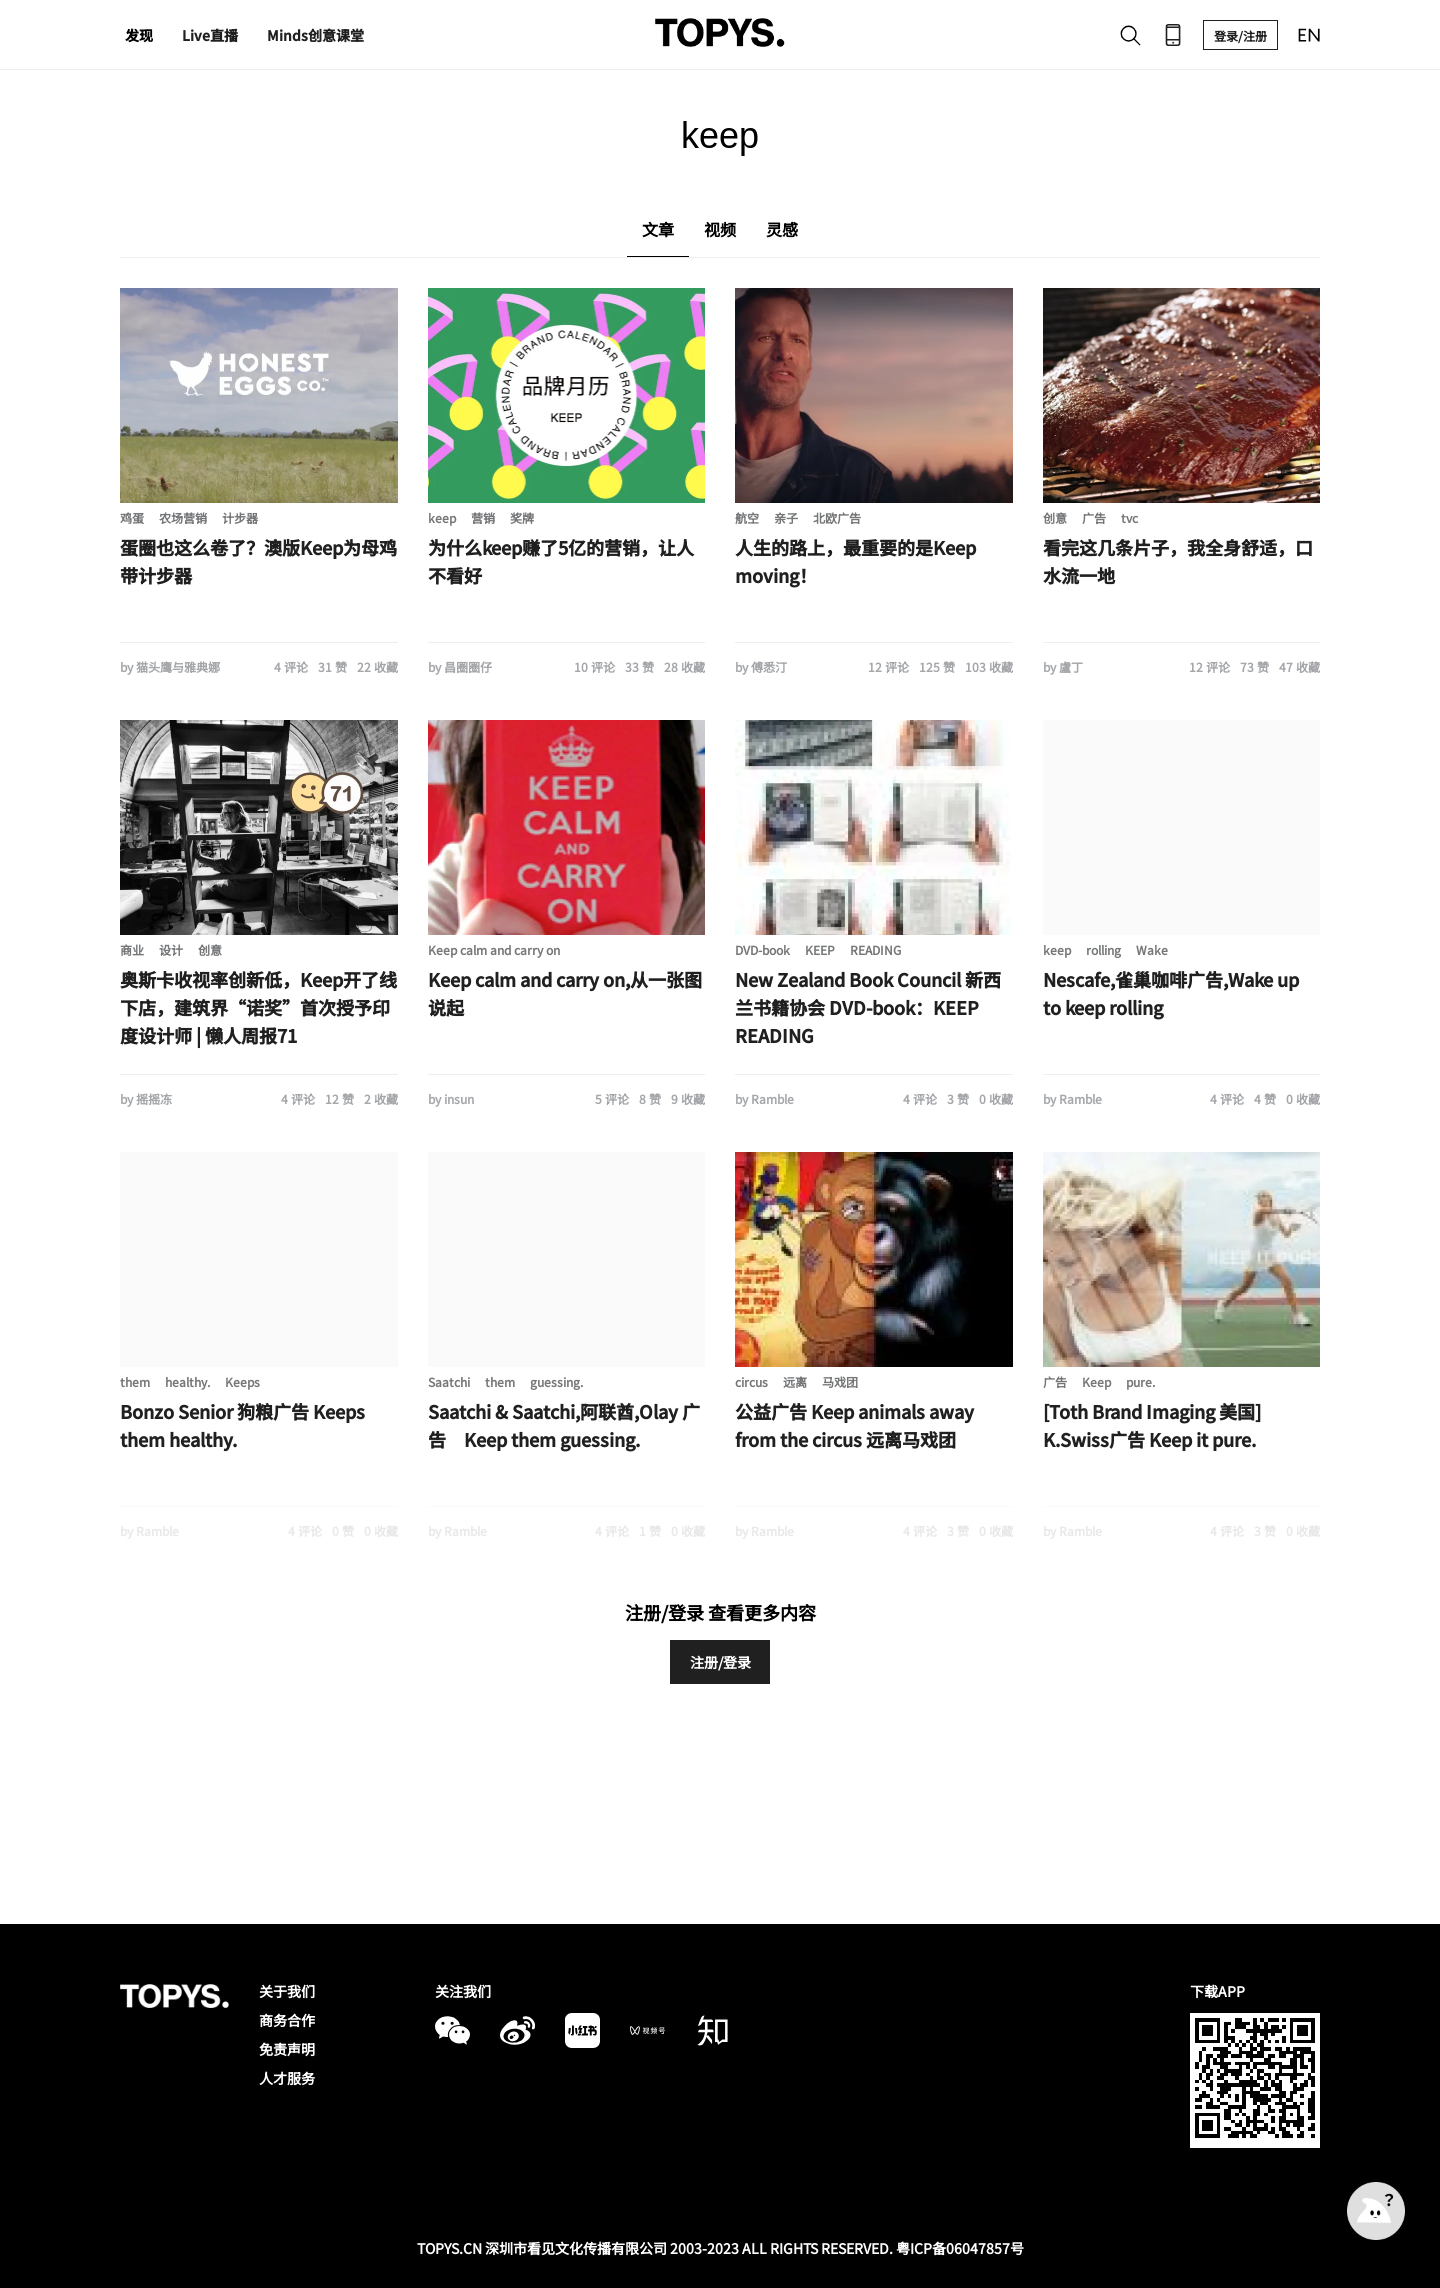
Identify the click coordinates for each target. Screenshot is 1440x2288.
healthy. (187, 1381)
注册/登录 (720, 1662)
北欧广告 (837, 517)
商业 (132, 949)
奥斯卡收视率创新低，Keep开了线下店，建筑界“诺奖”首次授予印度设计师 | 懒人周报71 (258, 1007)
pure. (1140, 1381)
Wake (1152, 949)
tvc (1129, 517)
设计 (171, 949)
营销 (483, 517)
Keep (1096, 1381)
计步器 (240, 517)
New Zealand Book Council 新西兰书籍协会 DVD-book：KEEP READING (868, 1007)
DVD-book (762, 949)
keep (442, 517)
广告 (1094, 517)
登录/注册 (1240, 35)
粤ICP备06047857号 (960, 2248)
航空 (747, 517)
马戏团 (840, 1381)
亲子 (786, 517)
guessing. (556, 1381)
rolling (1103, 949)
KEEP (820, 949)
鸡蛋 (132, 517)
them (135, 1381)
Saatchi (449, 1381)
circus (751, 1381)
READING (875, 949)
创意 (1055, 517)
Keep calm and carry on (494, 949)
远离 (795, 1381)
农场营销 (183, 517)
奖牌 (522, 517)
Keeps (242, 1381)
